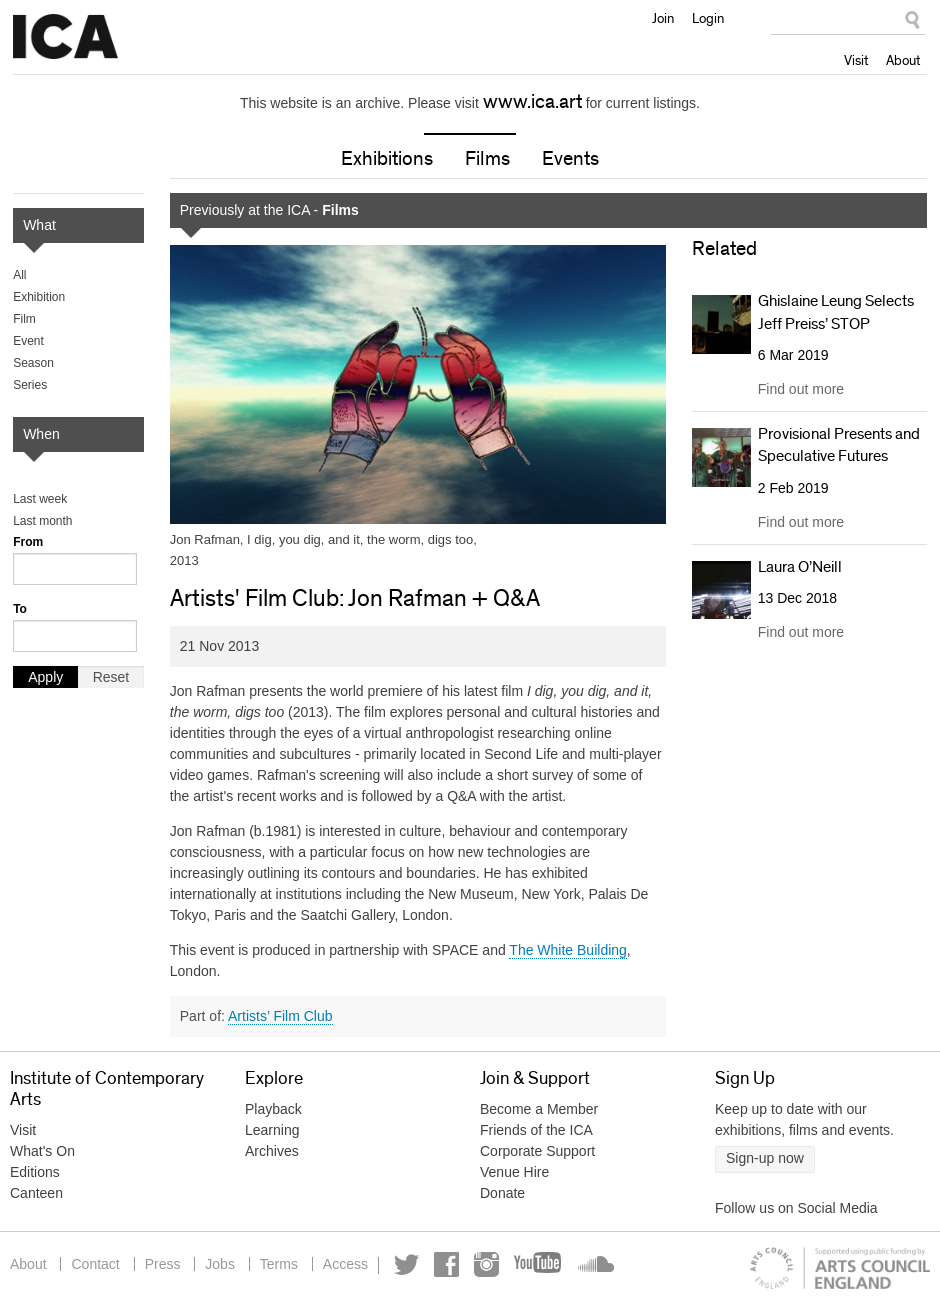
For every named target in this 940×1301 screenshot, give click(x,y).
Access (345, 1264)
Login (708, 18)
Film (24, 319)
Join (663, 18)
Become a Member (539, 1109)
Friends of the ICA (536, 1130)
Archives (272, 1151)
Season (33, 363)
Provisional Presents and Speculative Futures (839, 445)
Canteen (36, 1193)
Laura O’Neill (800, 567)
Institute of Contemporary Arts (65, 37)
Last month (42, 521)
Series (30, 385)
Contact (95, 1264)
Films (487, 159)
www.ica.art (532, 102)
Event (28, 341)
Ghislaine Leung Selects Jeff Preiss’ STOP (836, 312)
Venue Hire (514, 1172)
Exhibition (39, 297)
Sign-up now (765, 1158)
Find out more (801, 389)
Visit (856, 60)
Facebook (446, 1264)
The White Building (568, 950)
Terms (279, 1264)
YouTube (539, 1264)
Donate (502, 1193)
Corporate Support (537, 1151)
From (28, 542)
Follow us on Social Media (796, 1208)
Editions (35, 1172)
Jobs (220, 1264)
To (20, 609)
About (903, 60)
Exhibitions (387, 159)
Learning (272, 1130)
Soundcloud (594, 1264)
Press (163, 1264)
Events (570, 159)
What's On (42, 1151)
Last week (40, 499)
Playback (273, 1109)
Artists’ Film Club (280, 1016)
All (19, 275)
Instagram (486, 1264)
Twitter (406, 1264)
